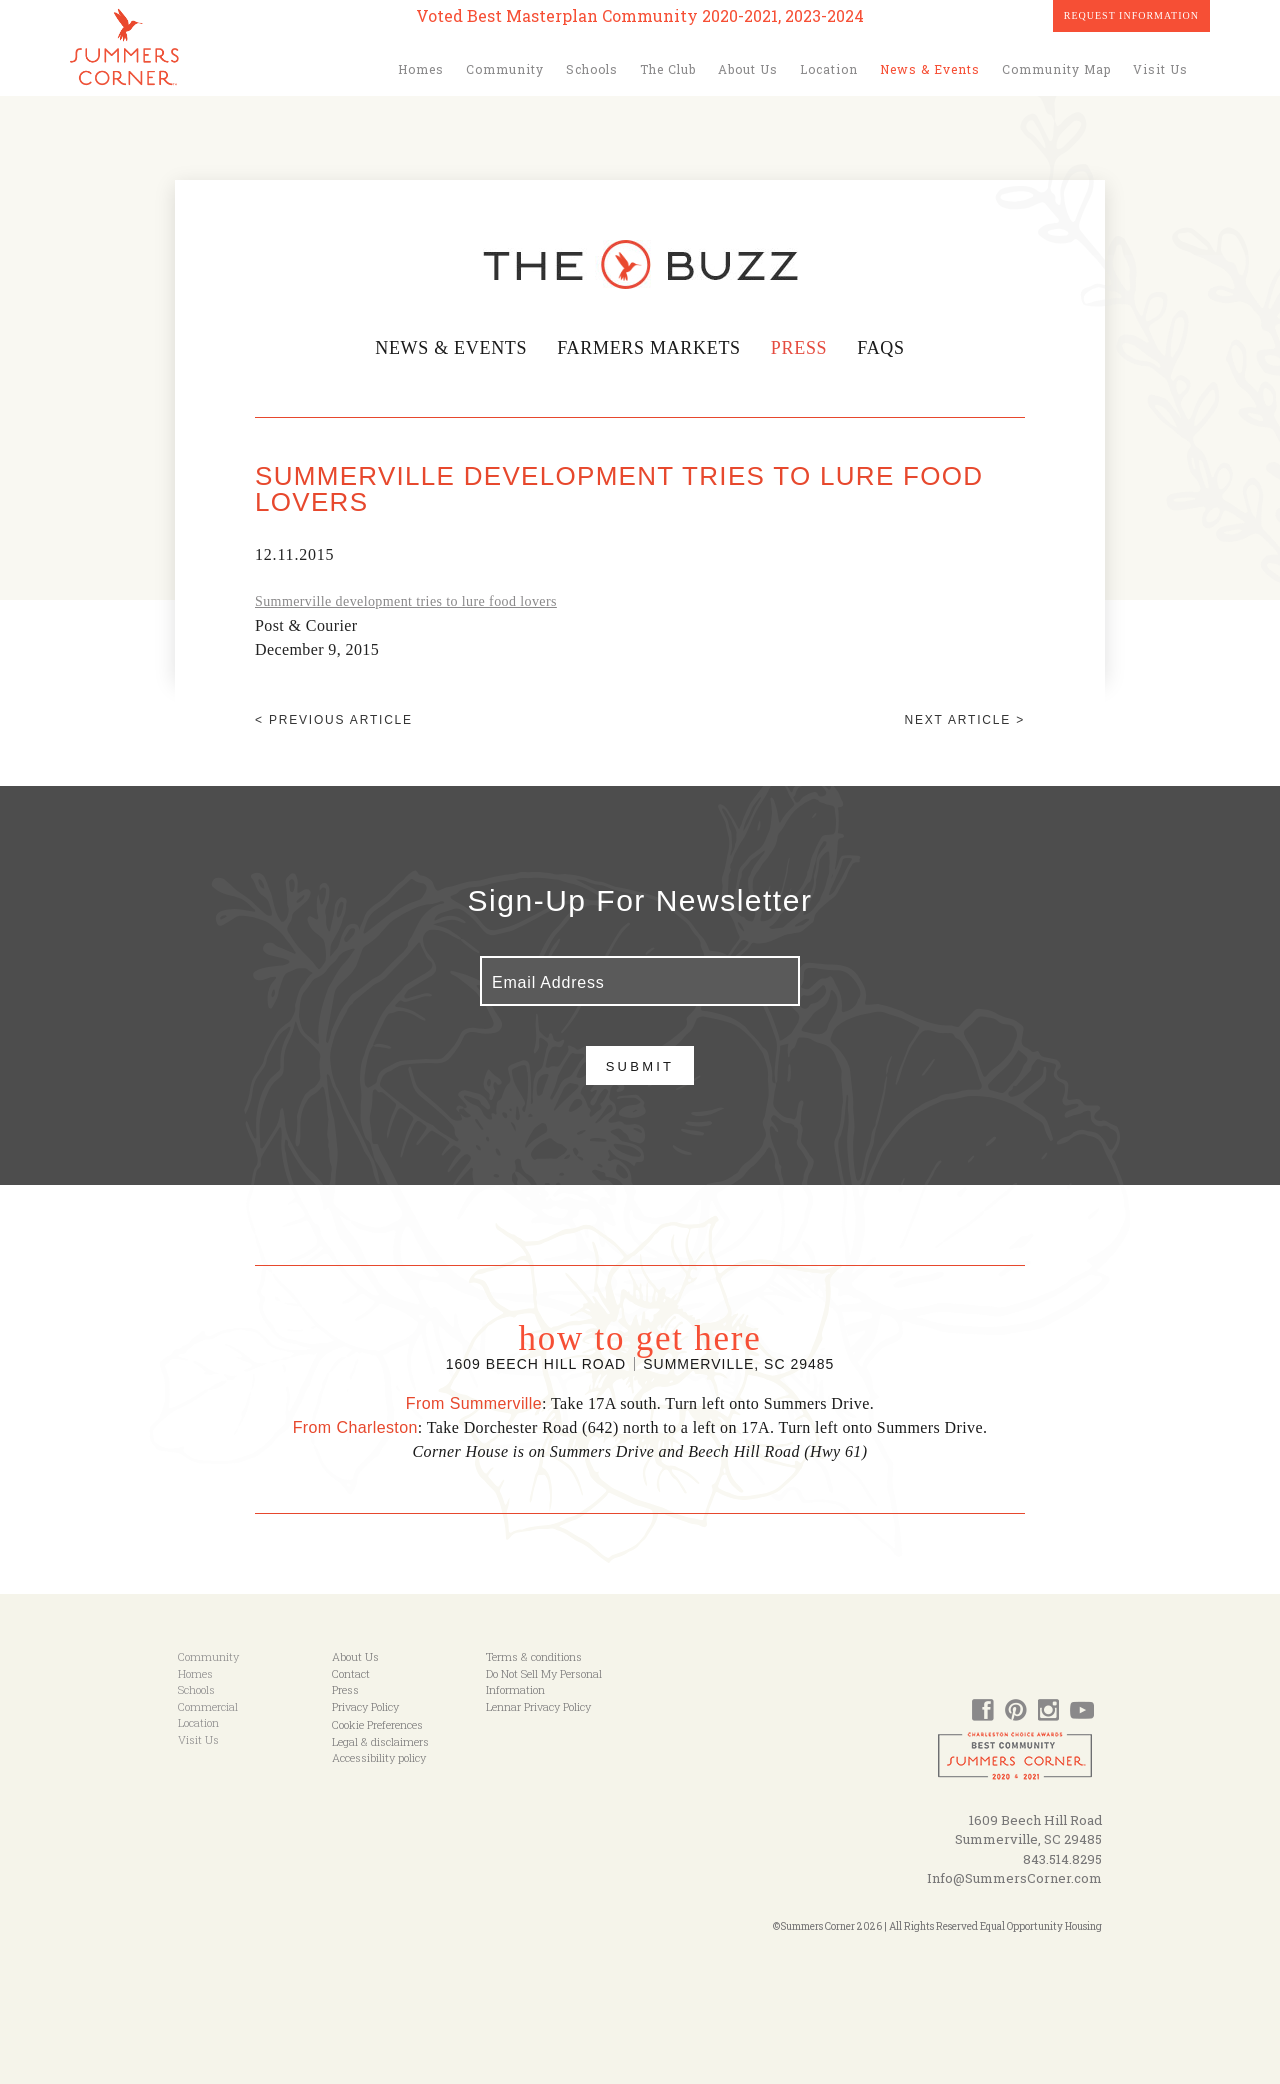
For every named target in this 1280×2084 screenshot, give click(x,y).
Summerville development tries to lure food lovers (406, 601)
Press (802, 348)
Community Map (1056, 69)
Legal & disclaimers (380, 1741)
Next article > (965, 720)
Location (829, 69)
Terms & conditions (534, 1656)
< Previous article (334, 720)
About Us (748, 69)
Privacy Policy (365, 1706)
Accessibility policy (379, 1757)
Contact (351, 1673)
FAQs (884, 348)
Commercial (208, 1706)
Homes (421, 69)
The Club (668, 69)
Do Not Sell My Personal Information (544, 1682)
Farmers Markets (649, 348)
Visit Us (1160, 69)
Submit (640, 1066)
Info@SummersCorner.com (1014, 1878)
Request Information (1131, 15)
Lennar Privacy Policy (538, 1706)
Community (505, 69)
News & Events (930, 69)
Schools (592, 69)
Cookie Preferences (377, 1724)
